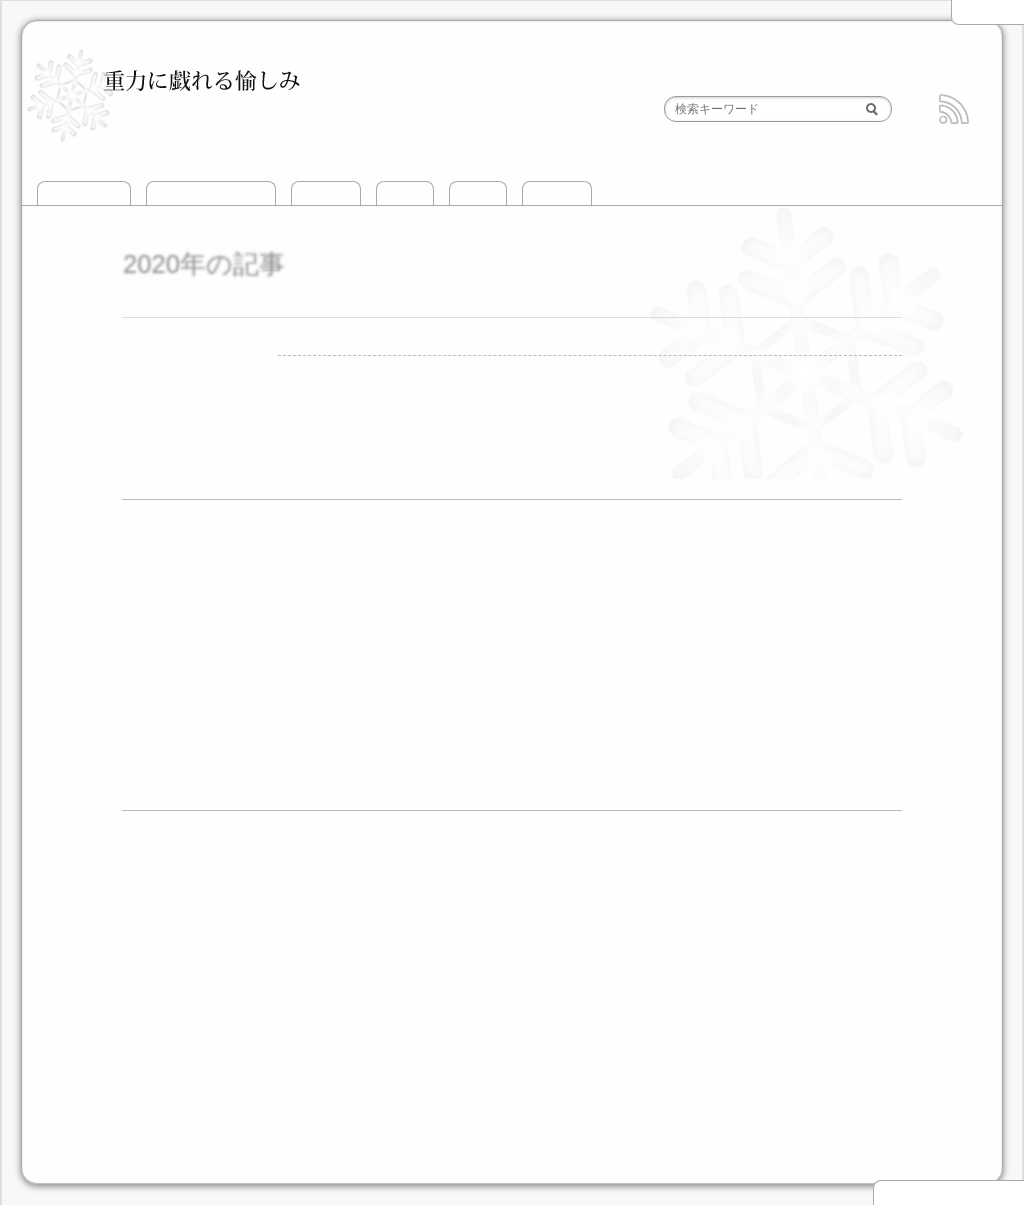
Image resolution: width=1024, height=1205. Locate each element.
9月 (272, 686)
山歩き (478, 194)
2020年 (164, 579)
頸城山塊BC (585, 898)
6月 (435, 713)
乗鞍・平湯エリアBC (737, 925)
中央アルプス (423, 1011)
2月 (231, 660)
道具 (154, 1112)
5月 (394, 713)
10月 (603, 740)
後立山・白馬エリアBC (421, 925)
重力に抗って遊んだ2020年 (376, 303)
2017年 (164, 632)
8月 (272, 607)
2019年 (164, 606)
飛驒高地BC (495, 951)
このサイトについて (211, 194)
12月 (235, 580)
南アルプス (526, 1011)
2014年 (164, 685)
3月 (272, 660)
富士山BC (271, 951)
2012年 (164, 739)
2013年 (164, 712)
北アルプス (321, 1011)
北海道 (239, 1011)
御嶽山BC (867, 925)
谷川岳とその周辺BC (456, 898)
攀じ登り (326, 194)
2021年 (164, 552)
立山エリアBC (817, 898)
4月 (313, 660)
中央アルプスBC (379, 951)
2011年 (164, 765)
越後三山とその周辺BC (291, 898)
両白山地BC (596, 951)
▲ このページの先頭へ (948, 1193)
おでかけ (557, 194)
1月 (231, 553)
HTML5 (618, 1163)
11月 (562, 713)
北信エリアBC (702, 898)
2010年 (164, 792)
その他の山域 (636, 1011)
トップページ (84, 194)
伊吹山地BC (706, 951)
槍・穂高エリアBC (586, 925)
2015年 (164, 659)
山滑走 (405, 194)
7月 (231, 607)
